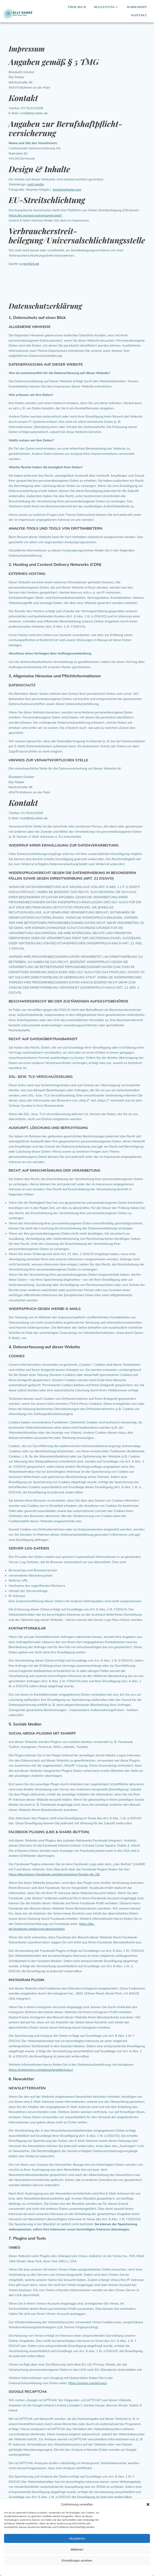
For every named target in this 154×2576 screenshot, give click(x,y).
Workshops (137, 7)
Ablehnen (77, 2549)
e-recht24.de (29, 273)
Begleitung (106, 7)
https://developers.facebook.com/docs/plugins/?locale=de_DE (54, 1884)
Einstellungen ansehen (77, 2560)
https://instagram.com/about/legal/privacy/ (41, 2079)
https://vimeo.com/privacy (88, 2392)
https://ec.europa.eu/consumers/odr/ (35, 215)
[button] (148, 2504)
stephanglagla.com (67, 189)
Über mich (77, 7)
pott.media (36, 184)
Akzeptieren (77, 2538)
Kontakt (139, 15)
